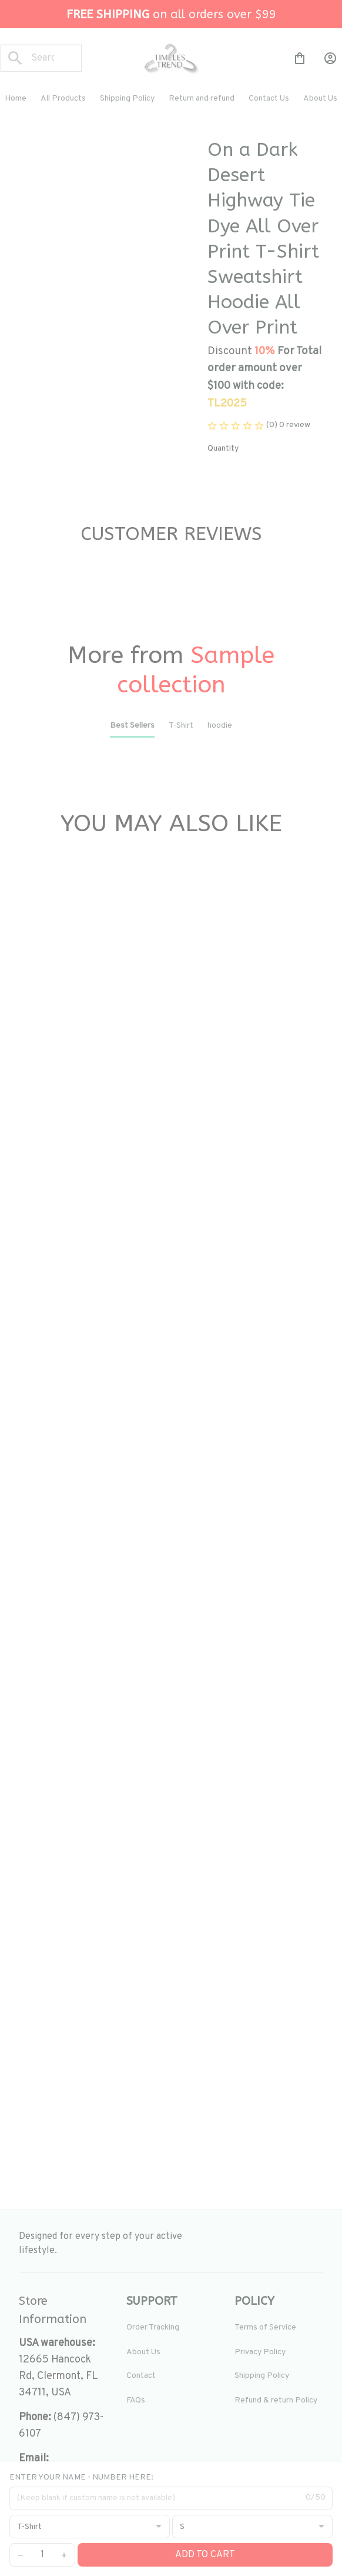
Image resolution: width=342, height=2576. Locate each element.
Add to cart (205, 2555)
